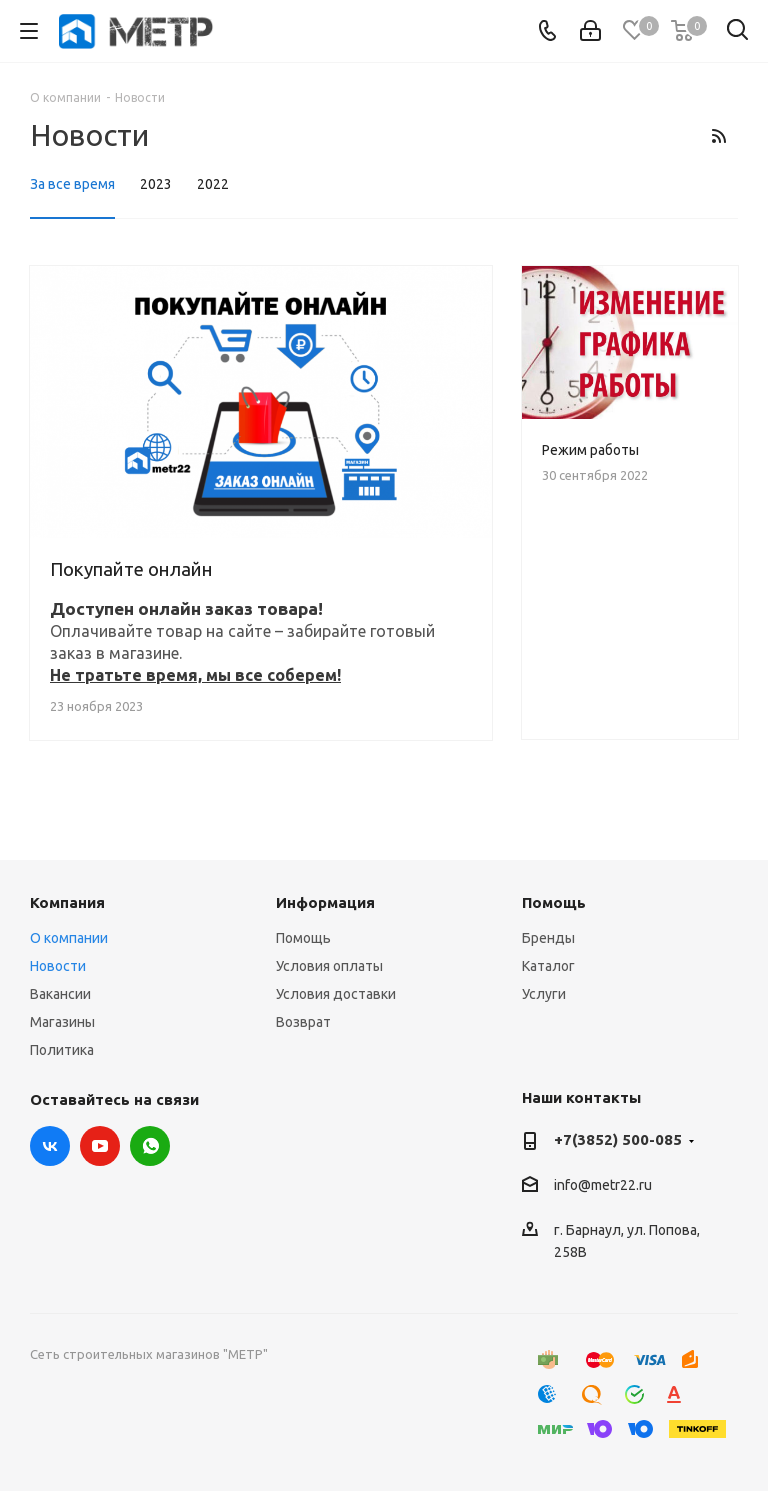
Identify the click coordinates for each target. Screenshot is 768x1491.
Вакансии (60, 994)
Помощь (303, 938)
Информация (325, 902)
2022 (213, 184)
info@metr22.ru (603, 1186)
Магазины (62, 1022)
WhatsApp (150, 1146)
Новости (58, 966)
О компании (69, 938)
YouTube (100, 1146)
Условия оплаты (329, 966)
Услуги (544, 994)
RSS (718, 136)
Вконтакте (50, 1146)
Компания (67, 902)
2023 (156, 184)
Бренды (548, 938)
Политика (62, 1050)
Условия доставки (336, 994)
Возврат (303, 1022)
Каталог (548, 966)
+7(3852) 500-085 (618, 1139)
